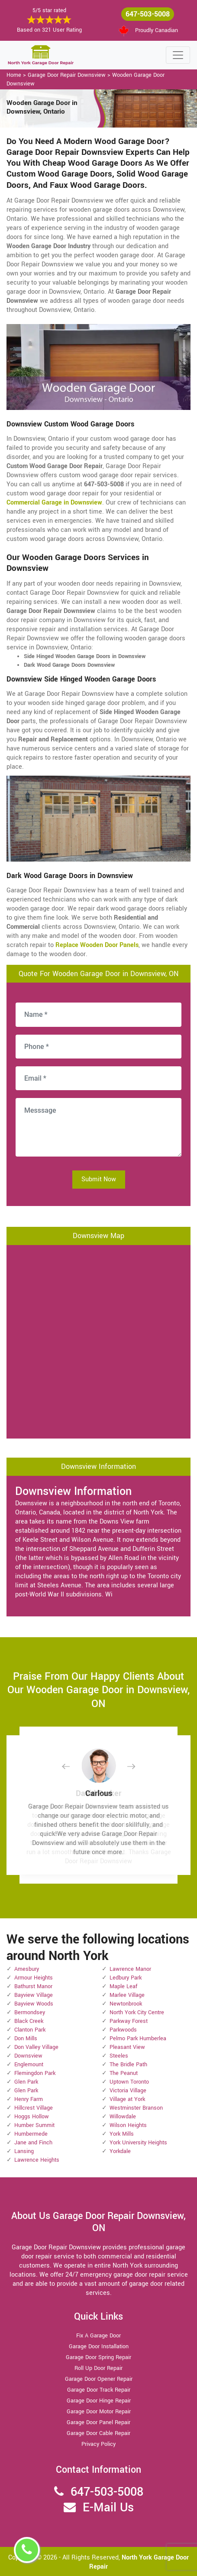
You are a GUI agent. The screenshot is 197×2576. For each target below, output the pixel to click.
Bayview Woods (33, 2004)
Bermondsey (29, 2012)
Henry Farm (28, 2099)
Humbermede (31, 2134)
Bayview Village (33, 1995)
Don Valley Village (36, 2047)
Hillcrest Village (33, 2108)
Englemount (28, 2064)
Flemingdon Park (34, 2073)
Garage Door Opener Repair (98, 2379)
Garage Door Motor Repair (99, 2411)
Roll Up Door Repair (98, 2368)
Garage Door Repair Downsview (67, 75)
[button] (73, 1766)
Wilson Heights (128, 2125)
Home (13, 75)
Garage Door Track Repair (98, 2390)
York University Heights (138, 2143)
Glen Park (26, 2082)
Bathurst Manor (33, 1986)
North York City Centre (137, 2012)
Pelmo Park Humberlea (138, 2038)
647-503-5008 (148, 14)
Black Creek (28, 2021)
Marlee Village (127, 1995)
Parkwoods (123, 2030)
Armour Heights (33, 1978)
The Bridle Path (128, 2064)
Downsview (28, 2056)
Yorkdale (120, 2151)
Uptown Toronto (129, 2082)
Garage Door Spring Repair (98, 2357)
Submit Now (98, 1179)
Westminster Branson (136, 2108)
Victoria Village (128, 2090)
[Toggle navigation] (178, 55)
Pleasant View (127, 2047)
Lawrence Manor (130, 1969)
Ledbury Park (126, 1978)
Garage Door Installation (99, 2346)
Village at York (127, 2099)
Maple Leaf (123, 1986)
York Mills (122, 2134)
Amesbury (26, 1969)
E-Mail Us (108, 2507)
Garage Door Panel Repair (98, 2422)
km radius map (98, 1340)
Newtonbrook (126, 2004)
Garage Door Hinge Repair (99, 2401)
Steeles (119, 2056)
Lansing (24, 2151)
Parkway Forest (129, 2021)
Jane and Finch (33, 2143)
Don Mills (25, 2038)
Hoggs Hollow (31, 2116)
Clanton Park (29, 2030)
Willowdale (123, 2116)
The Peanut (124, 2073)
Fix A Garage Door (98, 2336)
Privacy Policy (98, 2444)
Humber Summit (34, 2125)
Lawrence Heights (36, 2160)
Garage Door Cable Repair (98, 2433)
